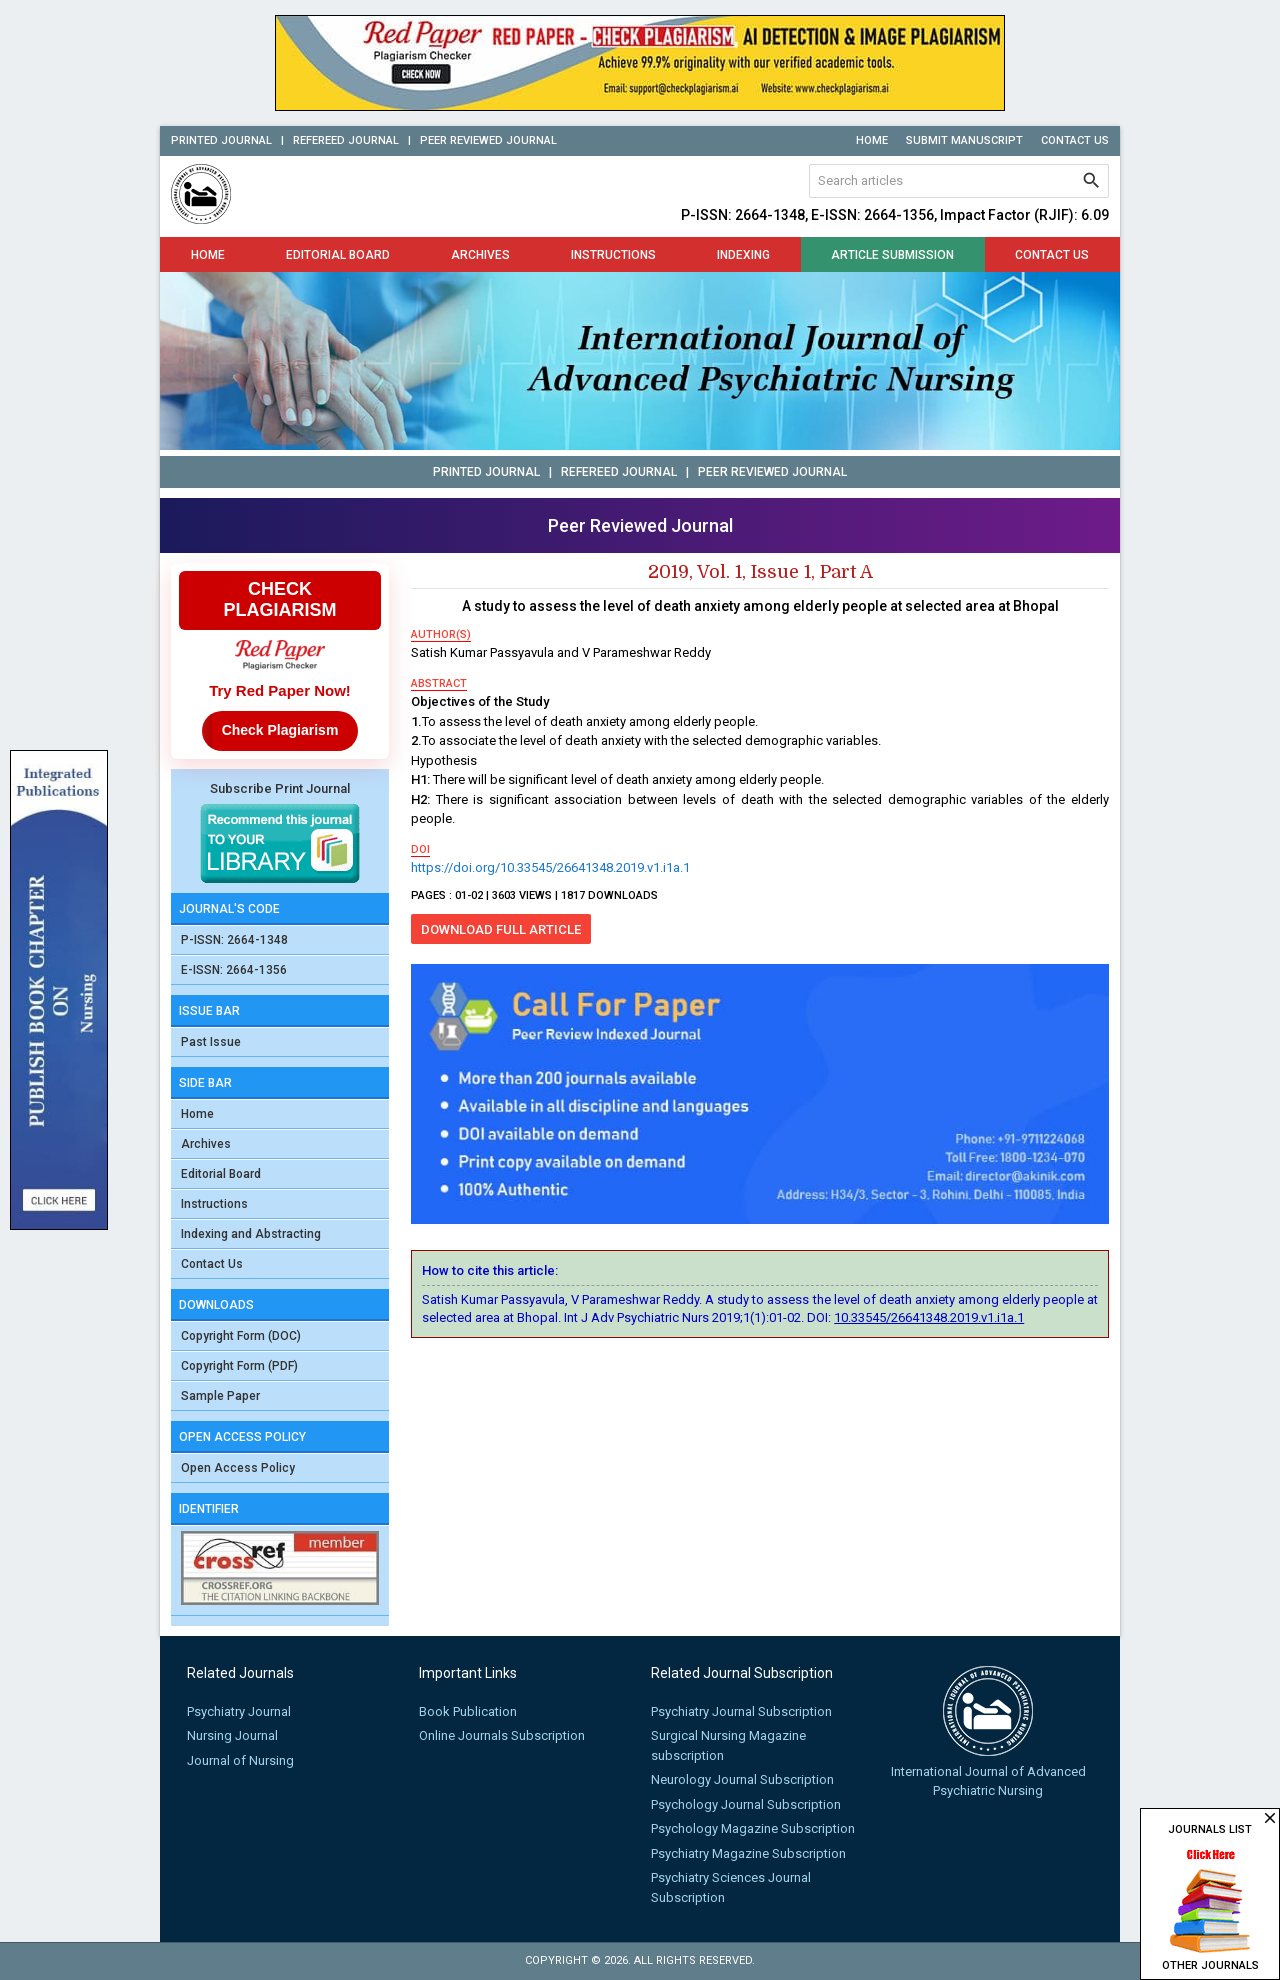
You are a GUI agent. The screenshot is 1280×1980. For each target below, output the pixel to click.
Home (872, 140)
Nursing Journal (232, 1735)
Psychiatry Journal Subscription (741, 1711)
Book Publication (468, 1711)
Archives (480, 255)
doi (420, 849)
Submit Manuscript (964, 140)
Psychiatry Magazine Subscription (748, 1853)
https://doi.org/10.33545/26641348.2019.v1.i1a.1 (550, 867)
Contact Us (1075, 140)
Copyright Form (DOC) (241, 1336)
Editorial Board (338, 255)
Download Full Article (501, 929)
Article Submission (892, 255)
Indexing (743, 255)
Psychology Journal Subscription (746, 1804)
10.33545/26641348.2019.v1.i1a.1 (929, 1317)
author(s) (441, 634)
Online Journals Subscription (502, 1735)
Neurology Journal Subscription (742, 1779)
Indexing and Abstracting (251, 1234)
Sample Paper (220, 1396)
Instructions (613, 255)
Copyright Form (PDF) (239, 1366)
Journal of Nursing (240, 1760)
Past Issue (211, 1042)
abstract (439, 683)
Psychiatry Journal (239, 1711)
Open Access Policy (238, 1468)
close (1270, 1818)
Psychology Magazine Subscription (753, 1828)
